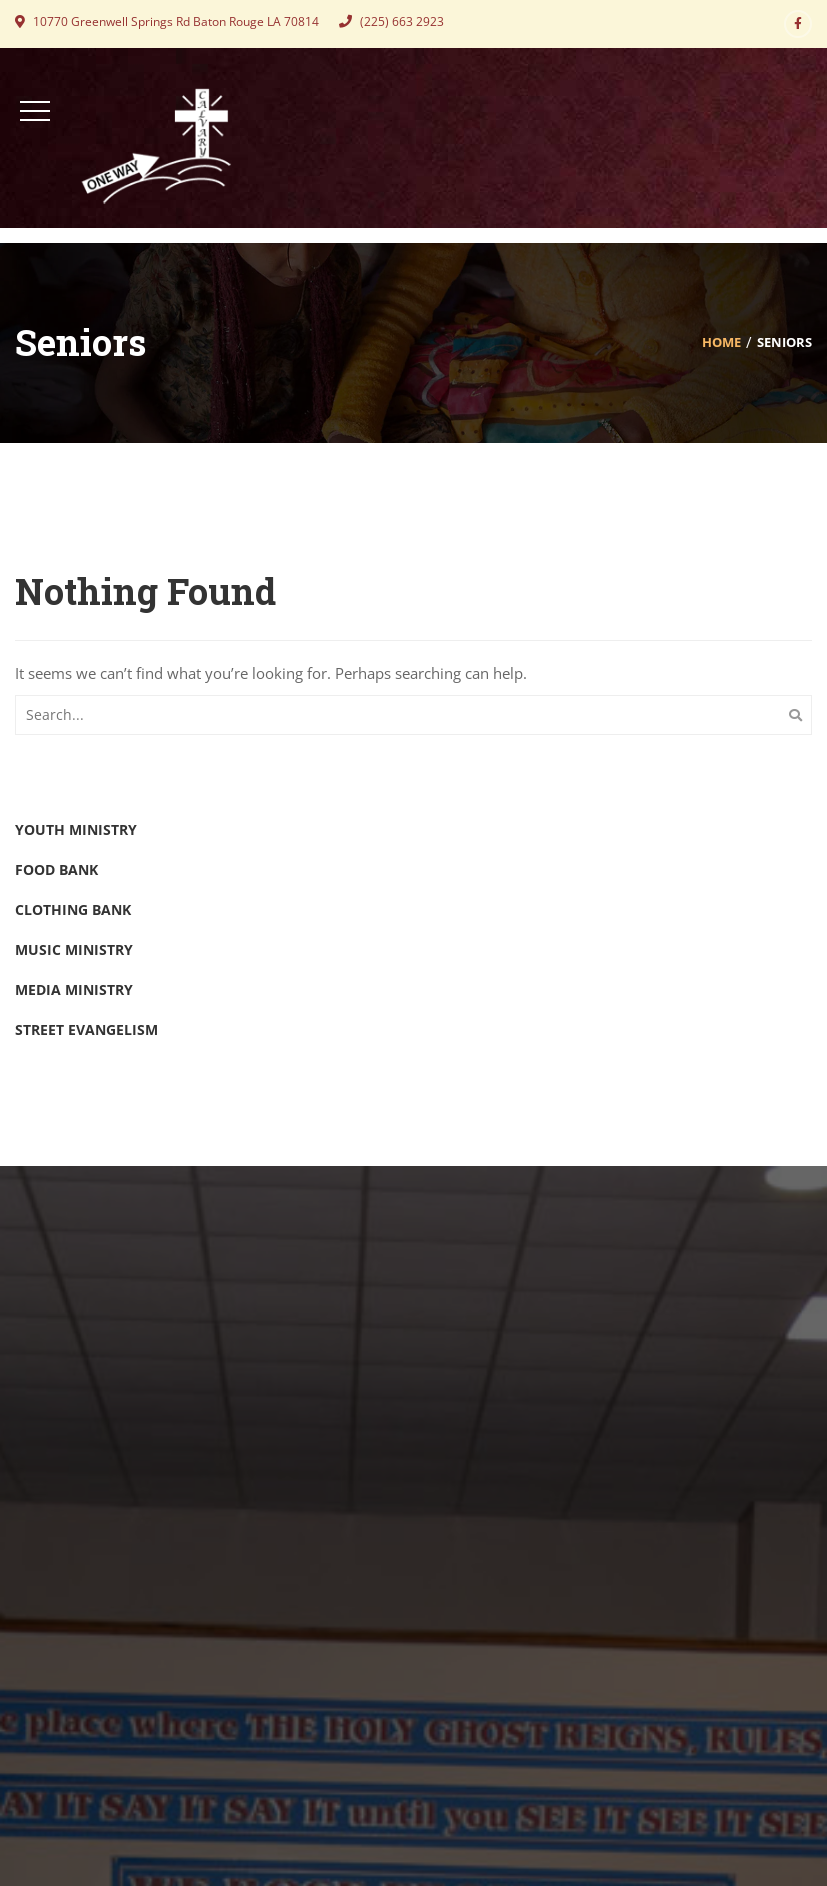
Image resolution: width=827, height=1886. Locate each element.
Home (721, 342)
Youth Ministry (76, 829)
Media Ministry (74, 989)
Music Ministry (74, 949)
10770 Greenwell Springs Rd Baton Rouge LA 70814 (167, 21)
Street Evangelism (86, 1029)
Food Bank (56, 869)
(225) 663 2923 (391, 21)
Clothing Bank (73, 909)
